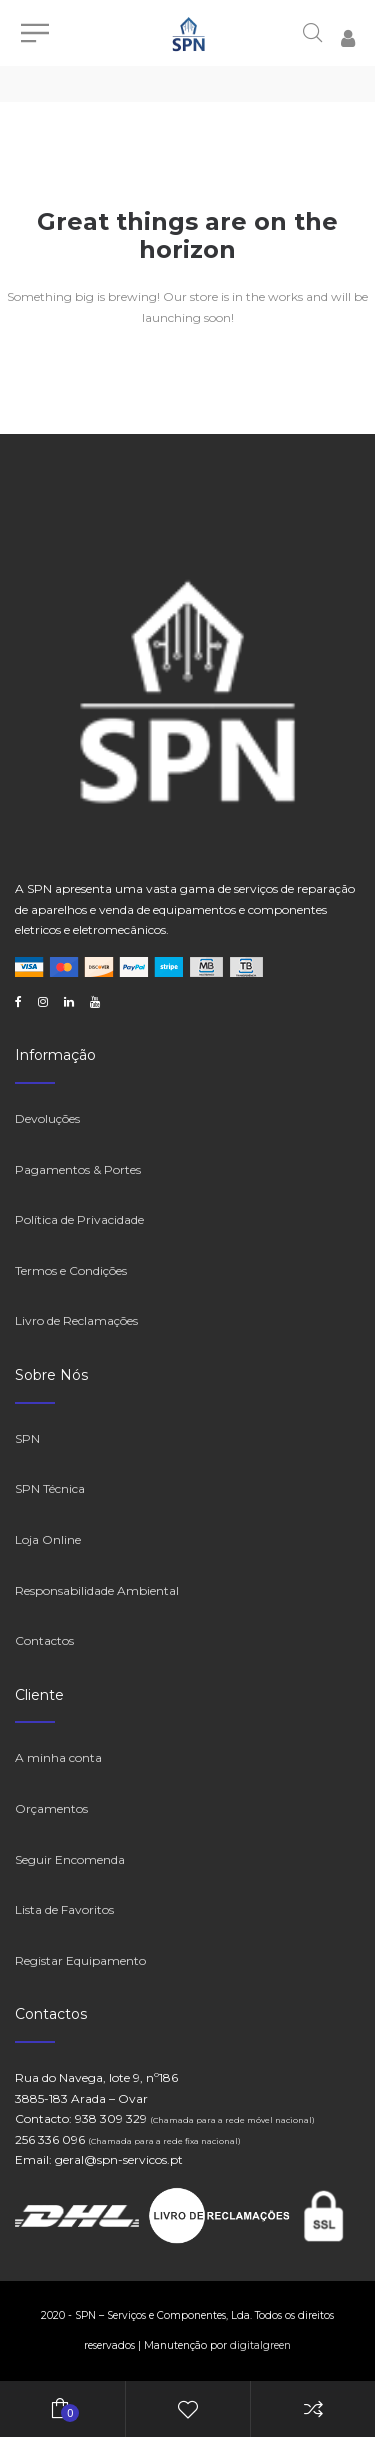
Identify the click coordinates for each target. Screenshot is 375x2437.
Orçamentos (51, 1808)
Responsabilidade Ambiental (97, 1590)
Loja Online (48, 1539)
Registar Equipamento (80, 1960)
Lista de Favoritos (64, 1909)
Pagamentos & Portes (78, 1169)
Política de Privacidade (79, 1219)
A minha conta (58, 1757)
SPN (27, 1438)
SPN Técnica (50, 1488)
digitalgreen (260, 2345)
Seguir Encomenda (70, 1859)
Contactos (44, 1640)
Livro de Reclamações (76, 1320)
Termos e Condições (71, 1270)
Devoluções (47, 1118)
